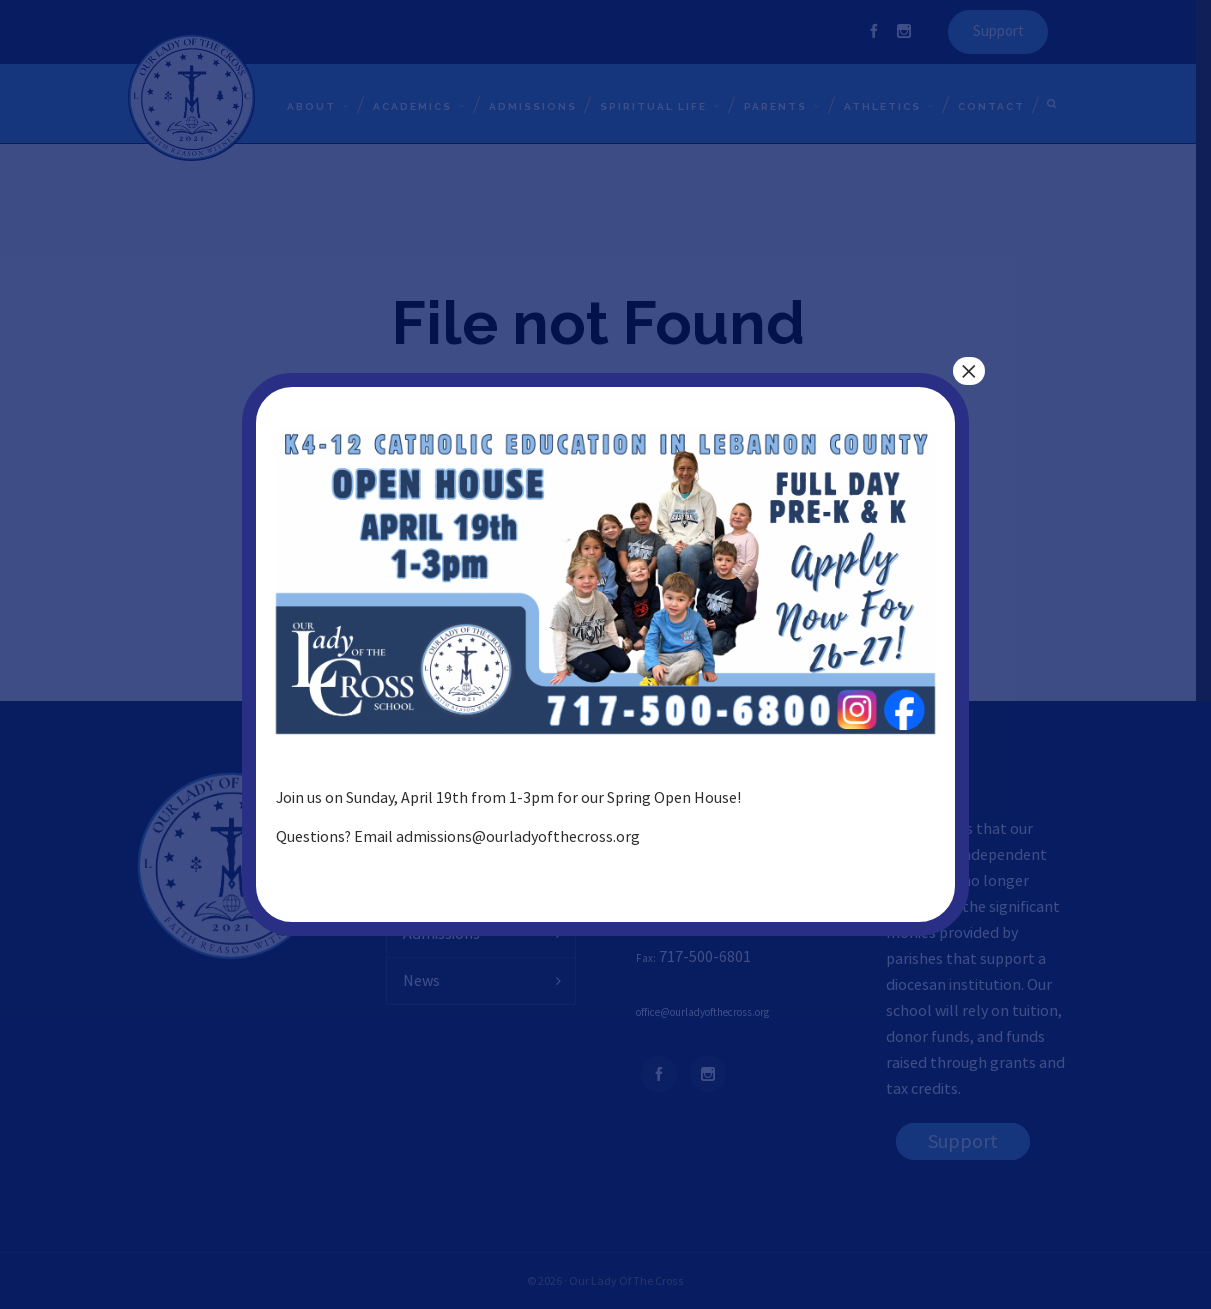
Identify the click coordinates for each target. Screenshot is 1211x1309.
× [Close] (969, 371)
